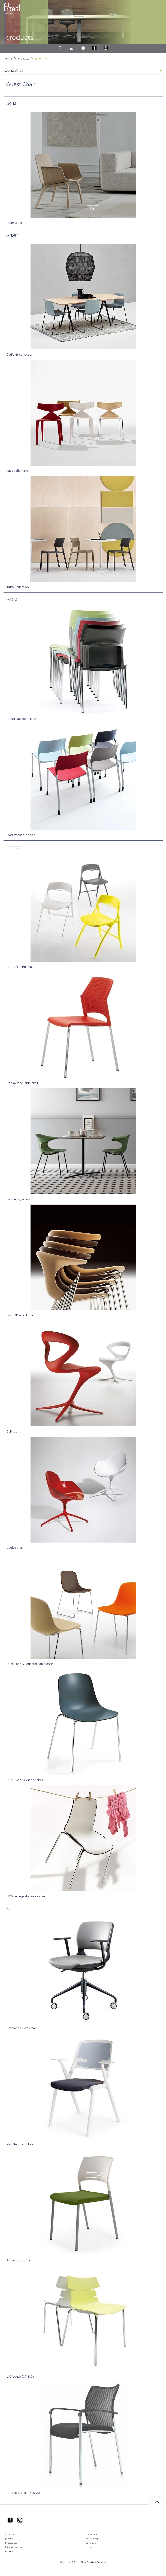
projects (9, 2551)
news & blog (92, 2538)
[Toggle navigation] (160, 8)
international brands (15, 2547)
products (23, 58)
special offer (92, 2534)
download (91, 2542)
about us (9, 2534)
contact (89, 2547)
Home (8, 58)
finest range (11, 2542)
